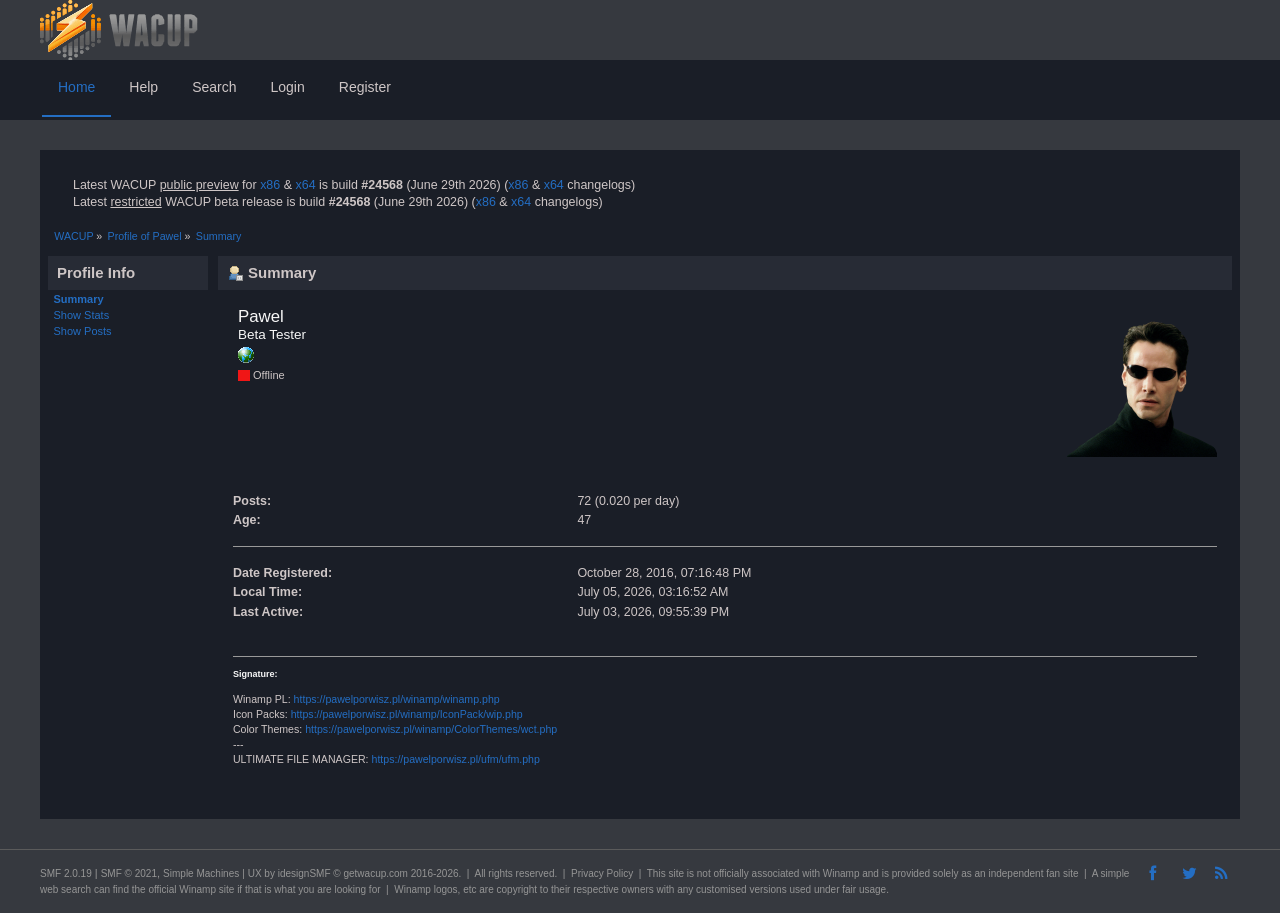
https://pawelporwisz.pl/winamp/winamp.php (397, 699)
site (676, 873)
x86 (270, 185)
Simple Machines (201, 873)
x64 (305, 185)
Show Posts (83, 331)
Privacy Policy (602, 873)
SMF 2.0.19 (66, 873)
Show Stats (82, 315)
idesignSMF (304, 873)
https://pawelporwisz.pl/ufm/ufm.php (456, 759)
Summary (79, 299)
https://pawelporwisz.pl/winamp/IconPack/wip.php (407, 714)
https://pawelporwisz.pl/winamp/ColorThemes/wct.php (431, 729)
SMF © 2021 (129, 873)
